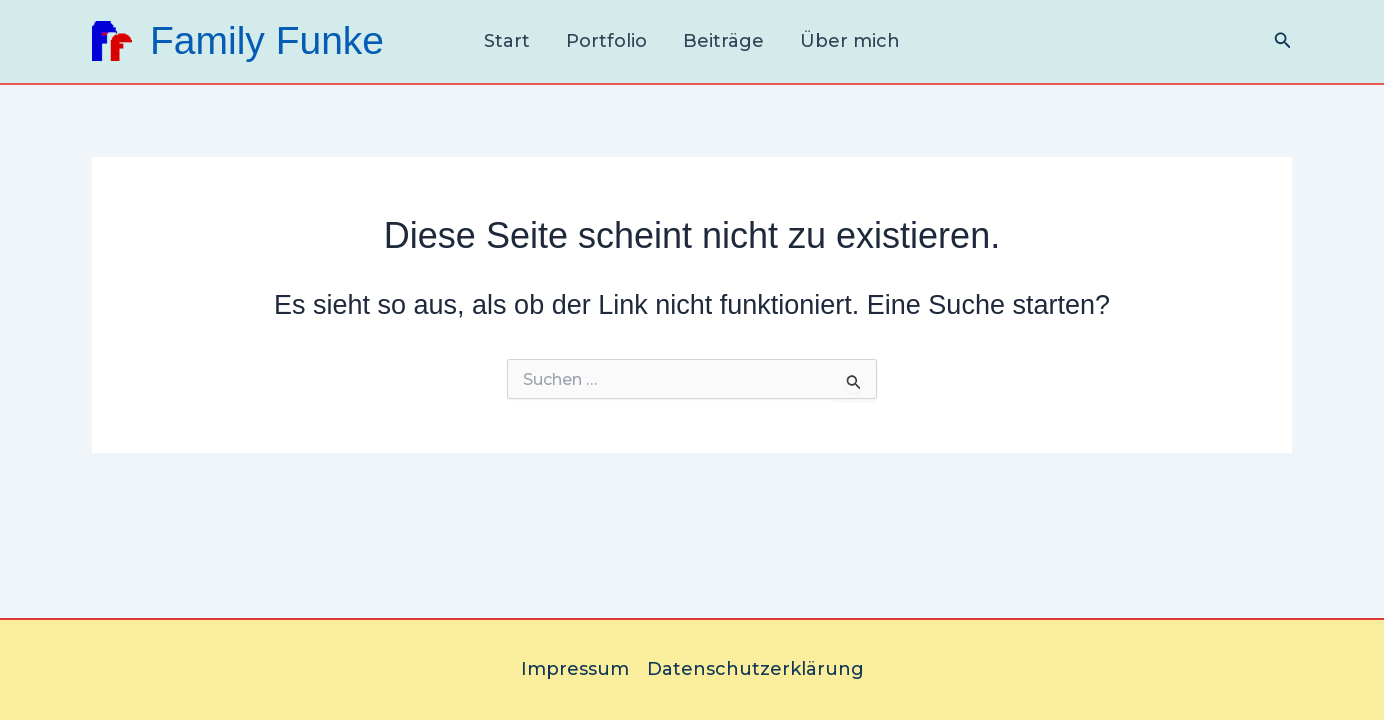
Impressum (575, 669)
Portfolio (606, 41)
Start (507, 41)
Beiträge (723, 41)
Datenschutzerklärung (755, 669)
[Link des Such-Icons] (1283, 41)
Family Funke (267, 40)
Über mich (850, 41)
